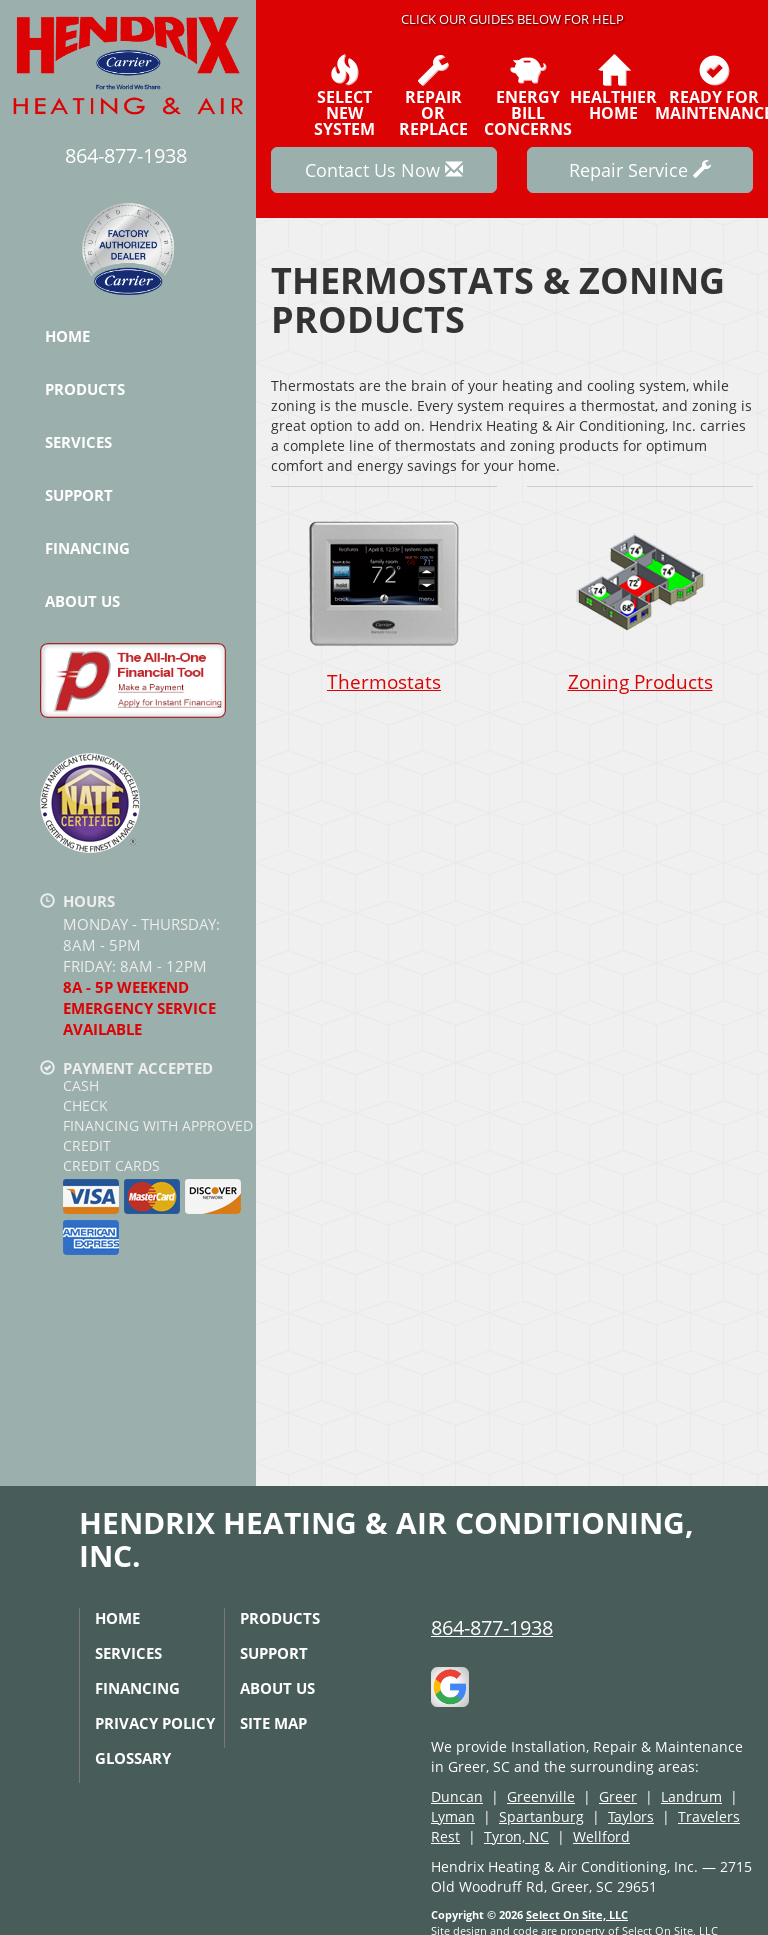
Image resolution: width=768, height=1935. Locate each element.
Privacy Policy (155, 1723)
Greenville (541, 1796)
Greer (618, 1796)
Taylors (631, 1816)
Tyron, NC (516, 1836)
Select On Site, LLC (577, 1914)
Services (78, 442)
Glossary (133, 1758)
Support (79, 495)
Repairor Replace (433, 96)
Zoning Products (640, 601)
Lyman (453, 1816)
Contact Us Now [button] (384, 170)
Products (85, 389)
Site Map (273, 1723)
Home (67, 336)
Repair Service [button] (640, 170)
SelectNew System (344, 96)
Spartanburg (541, 1816)
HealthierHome (613, 88)
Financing (87, 548)
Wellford (601, 1836)
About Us (82, 601)
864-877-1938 (492, 1627)
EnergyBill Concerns (528, 96)
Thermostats (384, 601)
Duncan (457, 1796)
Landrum (691, 1796)
